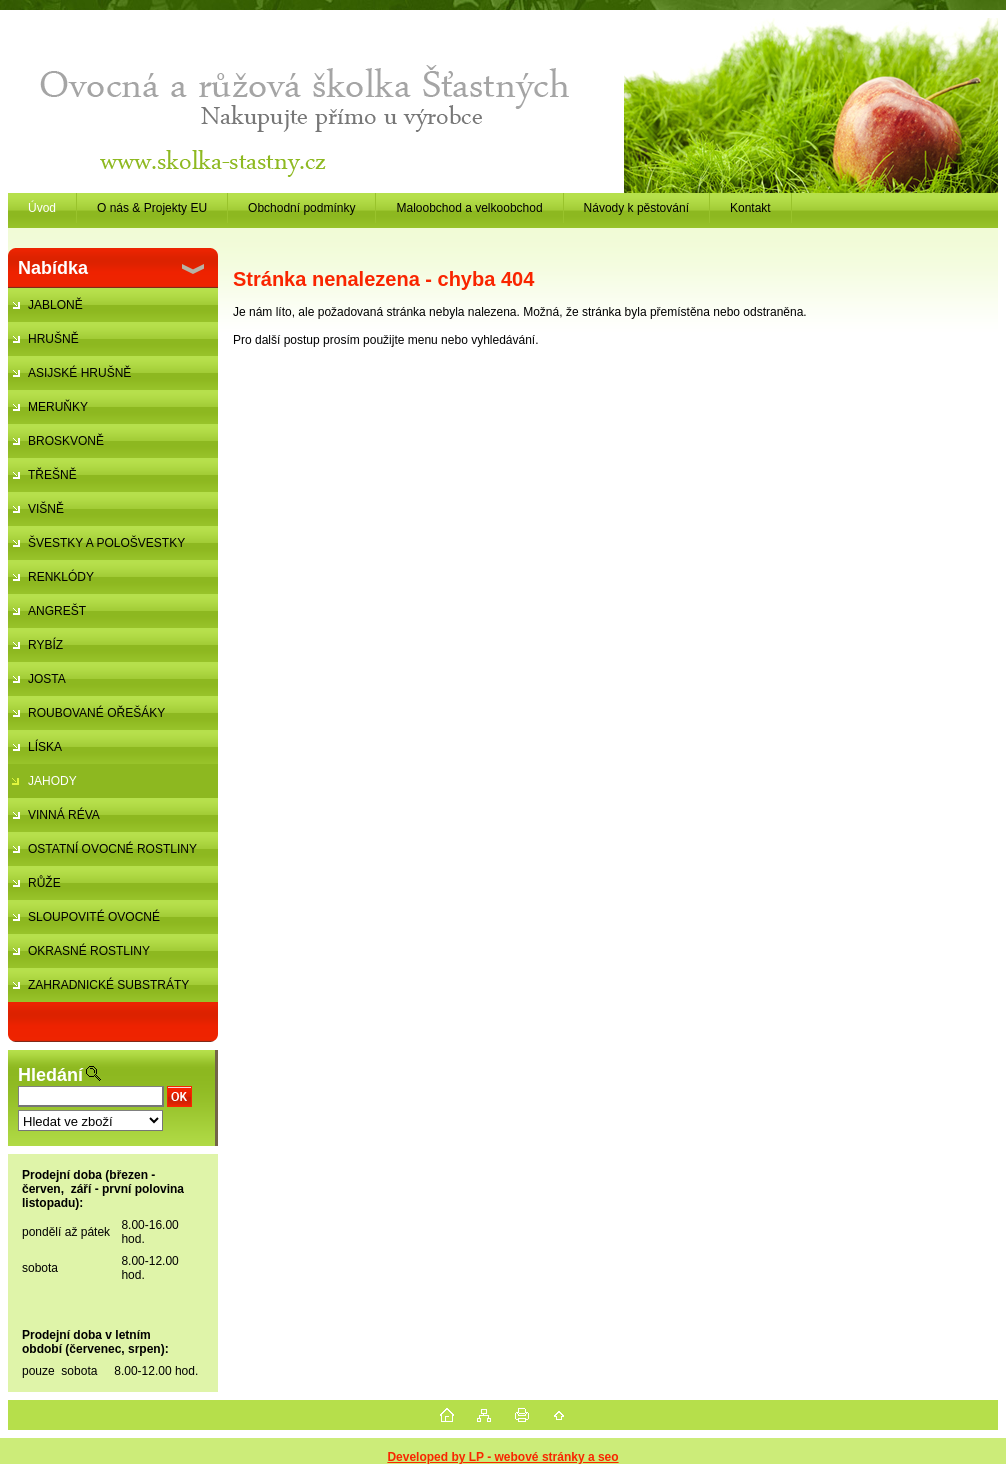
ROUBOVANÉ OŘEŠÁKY (96, 713)
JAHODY (52, 781)
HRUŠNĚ (53, 339)
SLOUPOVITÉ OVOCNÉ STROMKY (84, 922)
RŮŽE (44, 883)
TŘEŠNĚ (52, 475)
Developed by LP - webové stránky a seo (502, 1457)
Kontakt (750, 208)
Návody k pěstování (636, 208)
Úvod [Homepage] (42, 208)
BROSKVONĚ (66, 441)
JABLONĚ (55, 305)
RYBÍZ (45, 645)
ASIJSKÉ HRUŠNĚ (79, 373)
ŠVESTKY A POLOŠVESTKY (106, 543)
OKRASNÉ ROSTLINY (89, 951)
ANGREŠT (57, 611)
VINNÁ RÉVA (64, 815)
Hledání (50, 1075)
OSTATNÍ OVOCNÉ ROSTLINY (112, 849)
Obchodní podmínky (301, 208)
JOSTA (47, 679)
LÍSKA (45, 747)
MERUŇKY (58, 407)
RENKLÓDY (61, 577)
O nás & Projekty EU (152, 208)
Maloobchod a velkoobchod (469, 208)
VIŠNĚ (46, 509)
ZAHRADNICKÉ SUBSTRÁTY (108, 985)
